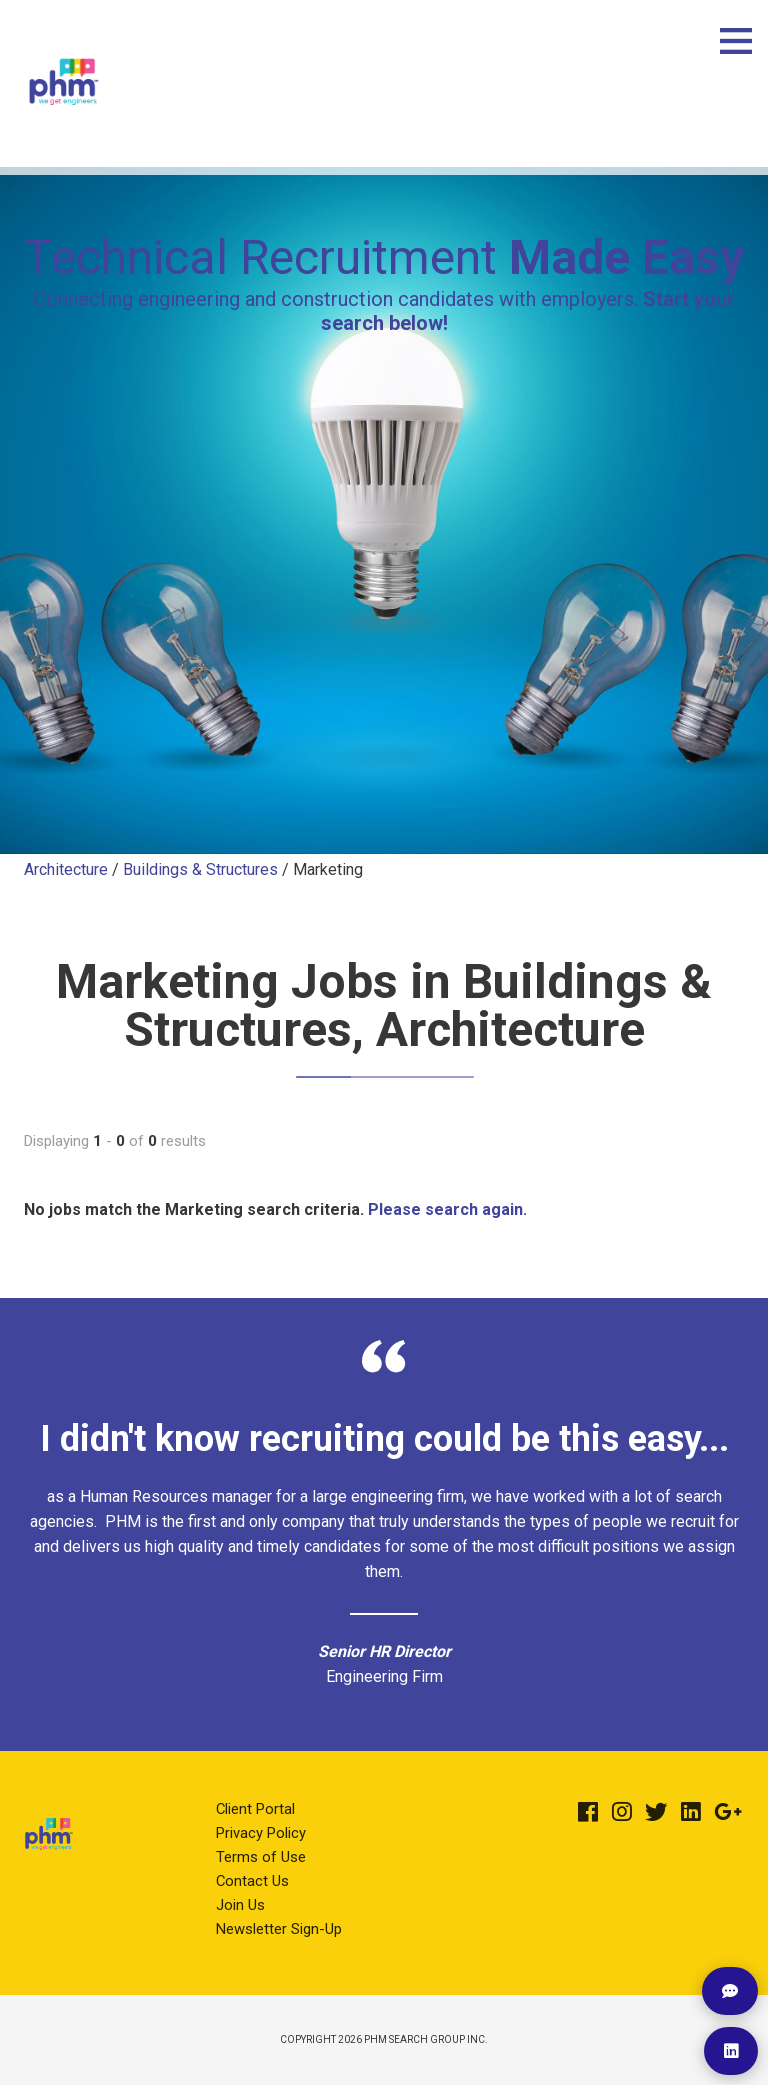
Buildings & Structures (200, 869)
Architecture (66, 869)
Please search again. (447, 1209)
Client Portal (255, 1809)
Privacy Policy (261, 1833)
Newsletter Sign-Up (279, 1929)
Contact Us (252, 1881)
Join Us (240, 1905)
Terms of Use (261, 1857)
